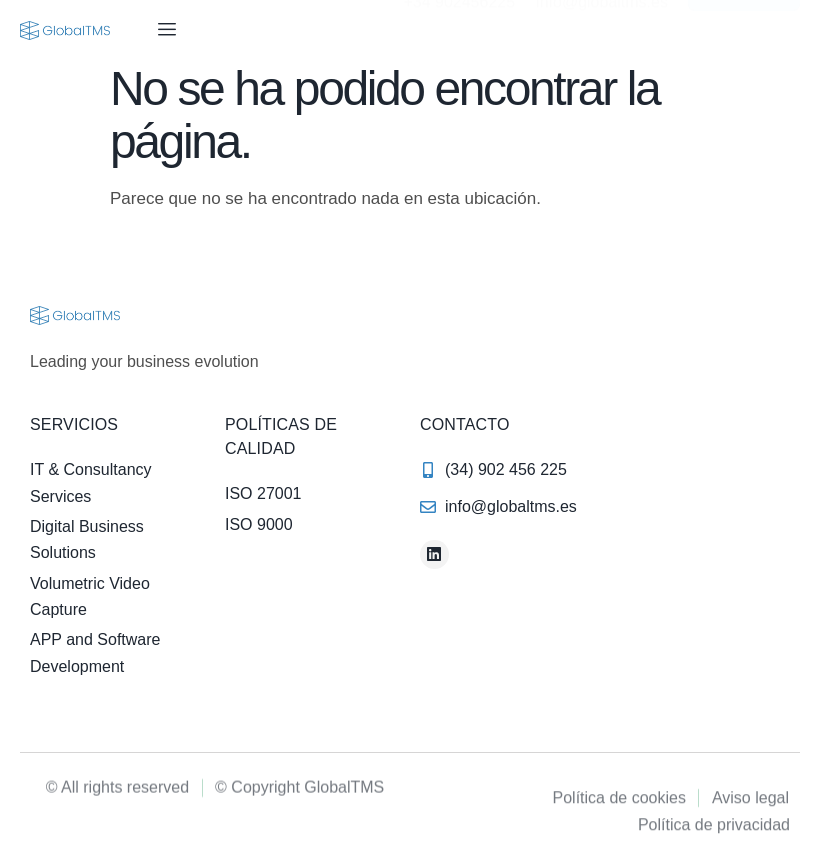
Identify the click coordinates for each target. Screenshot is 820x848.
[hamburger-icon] (166, 30)
